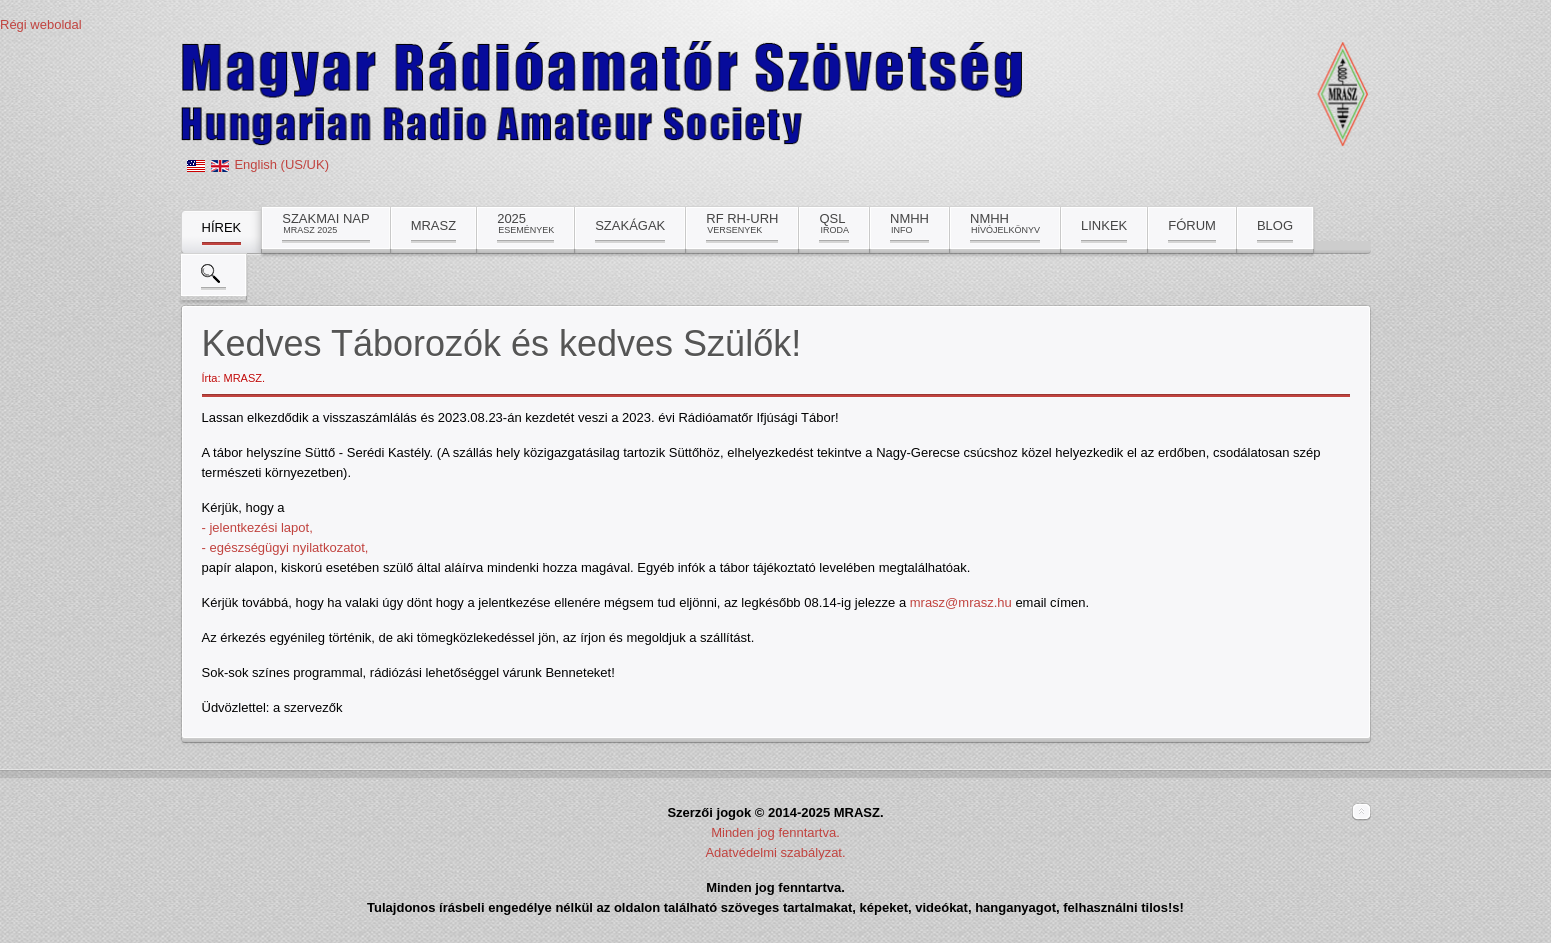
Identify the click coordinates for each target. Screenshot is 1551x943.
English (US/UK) (281, 164)
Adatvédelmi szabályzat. (775, 852)
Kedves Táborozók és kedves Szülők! (502, 343)
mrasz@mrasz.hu (961, 602)
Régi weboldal (41, 24)
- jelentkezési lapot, (257, 527)
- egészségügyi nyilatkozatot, (285, 547)
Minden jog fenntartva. (775, 832)
